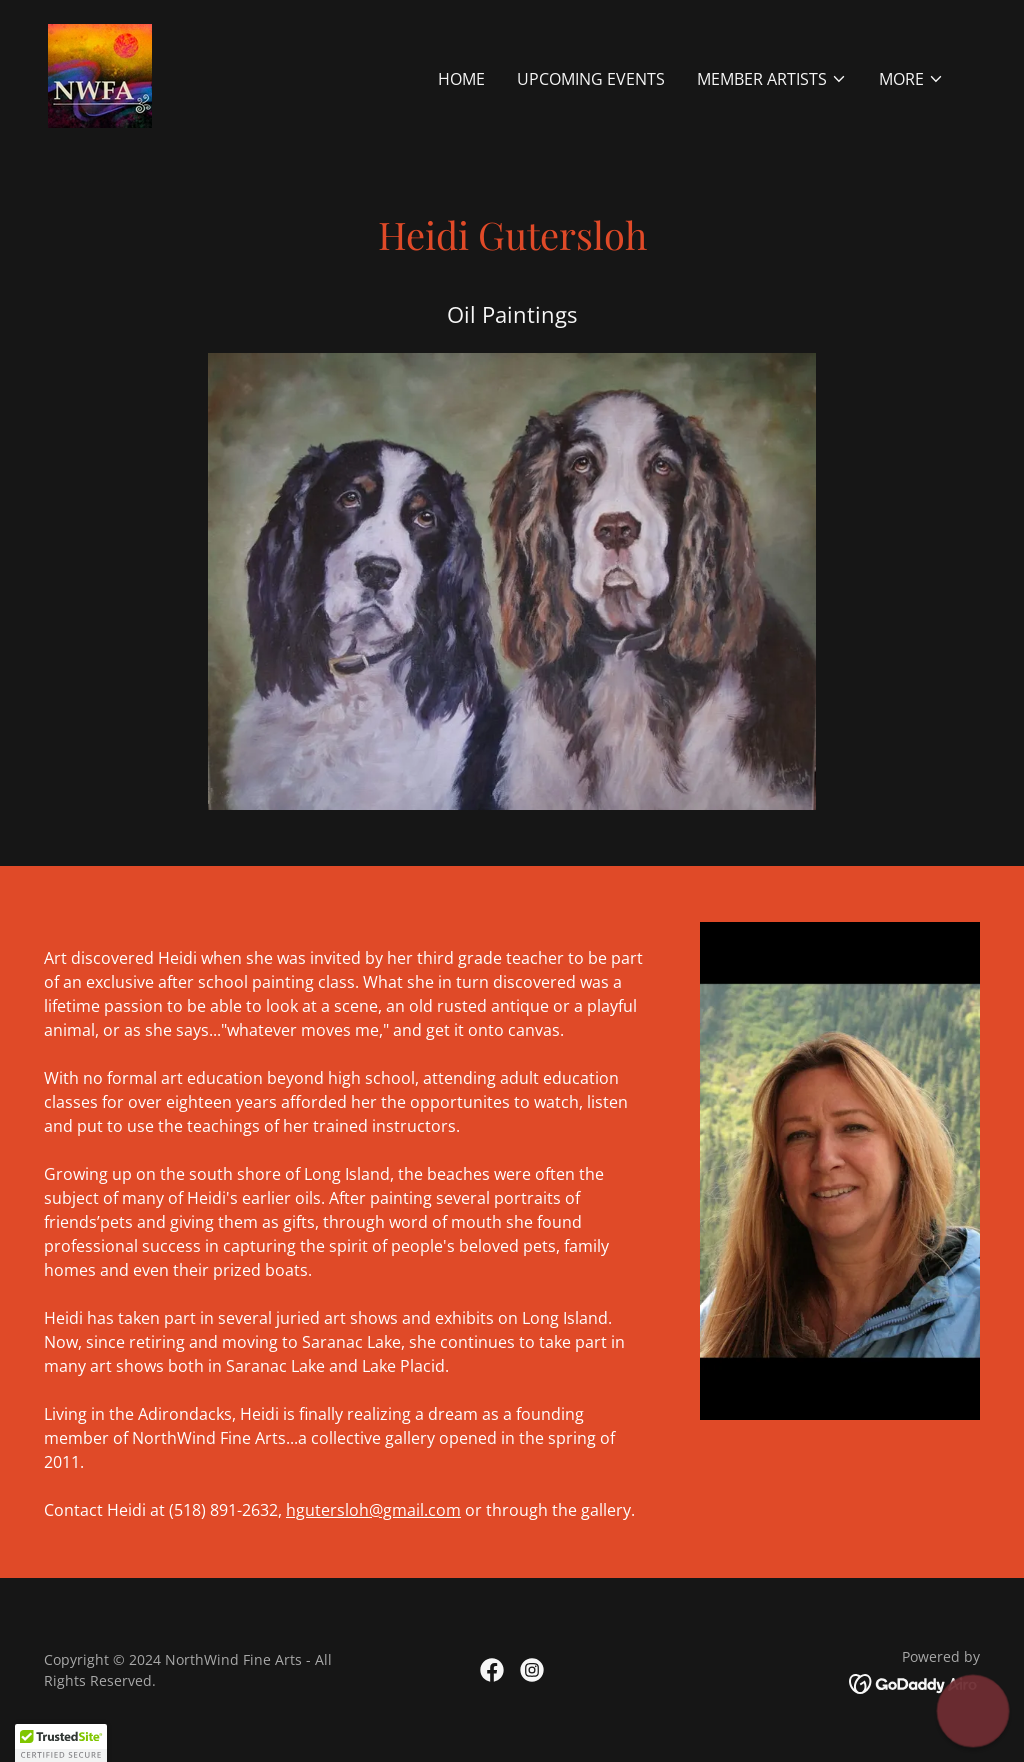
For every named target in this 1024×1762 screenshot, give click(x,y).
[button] (772, 79)
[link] (100, 74)
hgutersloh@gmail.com (373, 1510)
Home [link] (461, 79)
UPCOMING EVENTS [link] (591, 79)
